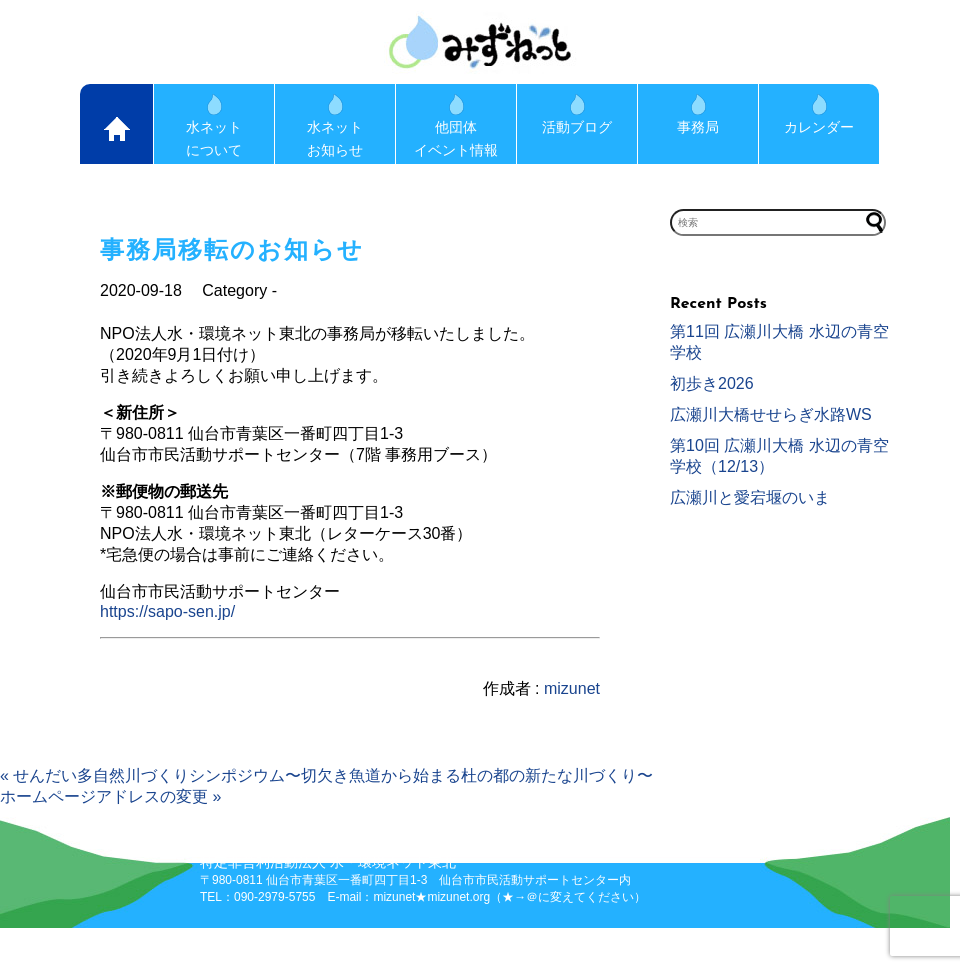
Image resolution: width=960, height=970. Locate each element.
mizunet (572, 688)
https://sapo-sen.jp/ (167, 611)
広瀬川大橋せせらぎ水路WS (771, 414)
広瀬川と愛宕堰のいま (750, 497)
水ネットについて (214, 126)
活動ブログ (577, 114)
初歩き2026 (712, 383)
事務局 (698, 114)
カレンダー (819, 114)
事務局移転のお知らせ (232, 249)
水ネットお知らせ (335, 126)
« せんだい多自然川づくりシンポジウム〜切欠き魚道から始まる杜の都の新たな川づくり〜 (326, 775)
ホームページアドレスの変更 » (110, 796)
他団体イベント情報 (456, 126)
